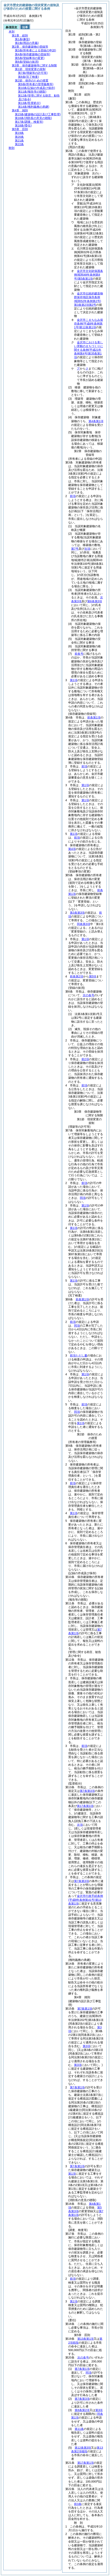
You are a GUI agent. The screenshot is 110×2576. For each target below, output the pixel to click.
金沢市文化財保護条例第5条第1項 (88, 274)
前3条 (77, 2504)
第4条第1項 (95, 421)
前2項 (85, 1059)
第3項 (99, 2410)
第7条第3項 (87, 1791)
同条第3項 (83, 924)
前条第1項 (93, 717)
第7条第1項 (84, 2008)
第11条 (79, 2429)
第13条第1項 (85, 2338)
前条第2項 (76, 976)
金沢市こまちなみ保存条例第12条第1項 (88, 323)
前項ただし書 (78, 1355)
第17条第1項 (85, 2462)
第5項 (92, 976)
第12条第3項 (83, 2447)
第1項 (73, 680)
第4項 (72, 849)
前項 (73, 496)
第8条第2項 (82, 2410)
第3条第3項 (77, 912)
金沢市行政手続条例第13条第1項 (85, 1899)
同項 (83, 1197)
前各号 (79, 653)
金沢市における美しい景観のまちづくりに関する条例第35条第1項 (88, 350)
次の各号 (88, 995)
